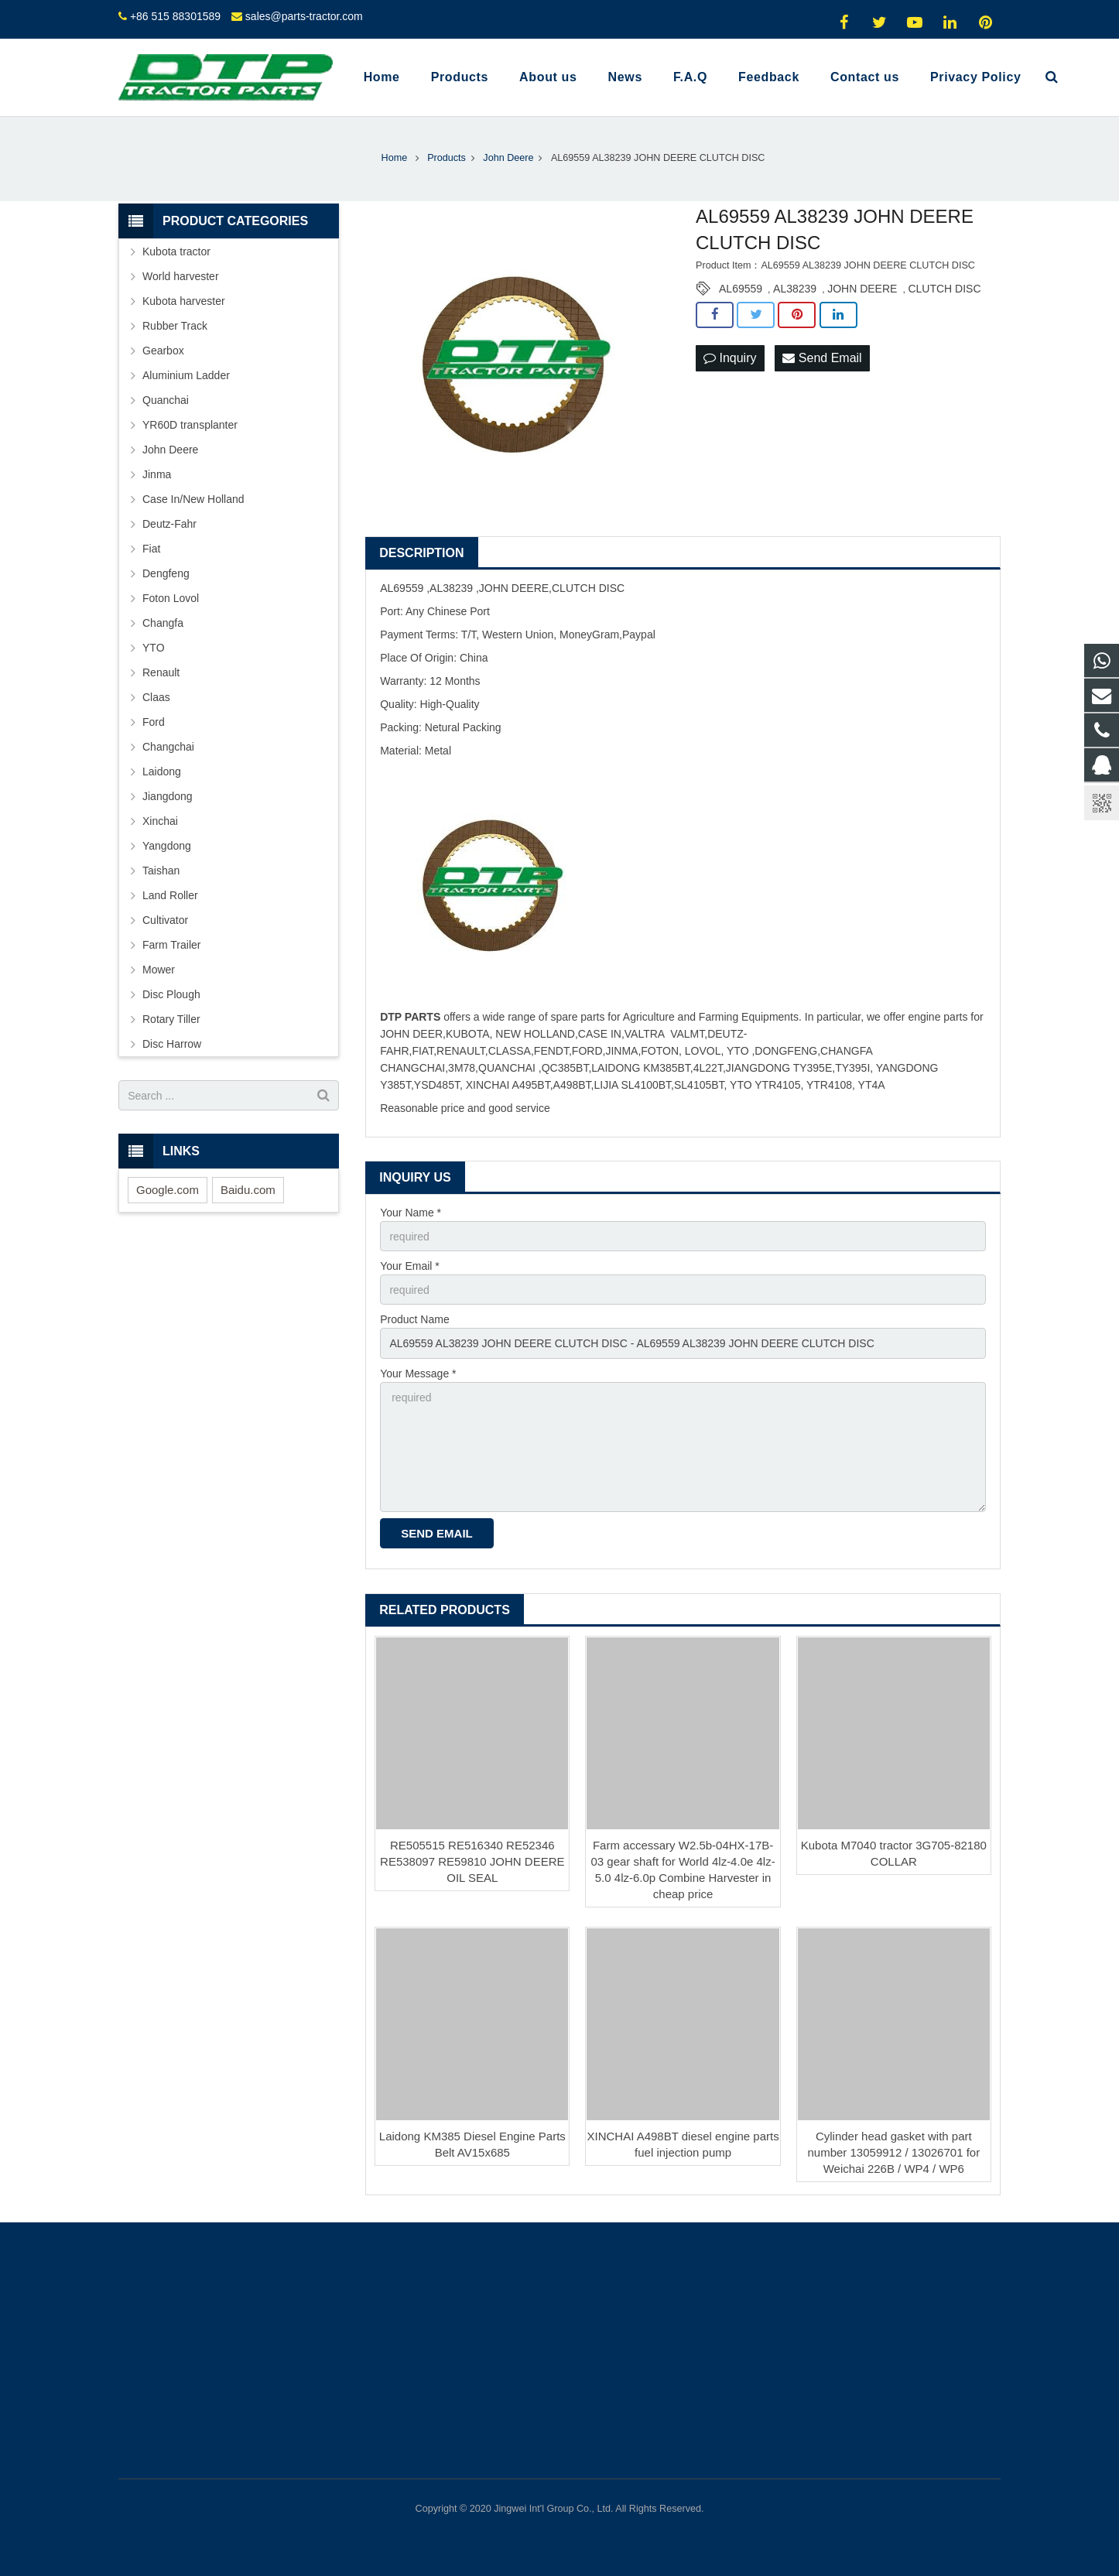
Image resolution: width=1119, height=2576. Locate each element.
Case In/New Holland (193, 499)
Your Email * (410, 1266)
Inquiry (729, 357)
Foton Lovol (170, 598)
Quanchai (165, 400)
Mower (158, 969)
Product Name (414, 1319)
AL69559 (740, 288)
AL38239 (794, 288)
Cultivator (165, 920)
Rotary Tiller (171, 1019)
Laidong (161, 771)
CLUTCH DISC (944, 288)
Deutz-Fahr (169, 524)
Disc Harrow (171, 1044)
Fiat (151, 548)
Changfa (162, 623)
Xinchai (160, 821)
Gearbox (163, 350)
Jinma (156, 474)
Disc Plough (171, 994)
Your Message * (418, 1373)
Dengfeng (166, 573)
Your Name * (410, 1212)
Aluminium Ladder (186, 375)
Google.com (167, 1189)
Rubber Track (174, 326)
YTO (153, 647)
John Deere (170, 449)
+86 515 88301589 (175, 16)
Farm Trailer (171, 945)
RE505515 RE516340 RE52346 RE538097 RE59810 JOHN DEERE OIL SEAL (472, 1861)
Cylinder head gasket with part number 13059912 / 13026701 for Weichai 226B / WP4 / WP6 (893, 2152)
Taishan (161, 870)
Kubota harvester (183, 301)
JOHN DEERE (862, 288)
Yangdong (166, 846)
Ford (153, 722)
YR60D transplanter (190, 425)
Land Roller (170, 895)
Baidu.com (248, 1189)
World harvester (180, 276)
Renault (161, 672)
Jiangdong (167, 796)
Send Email (821, 357)
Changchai (168, 747)
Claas (156, 697)
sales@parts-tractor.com (304, 16)
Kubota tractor (176, 251)
